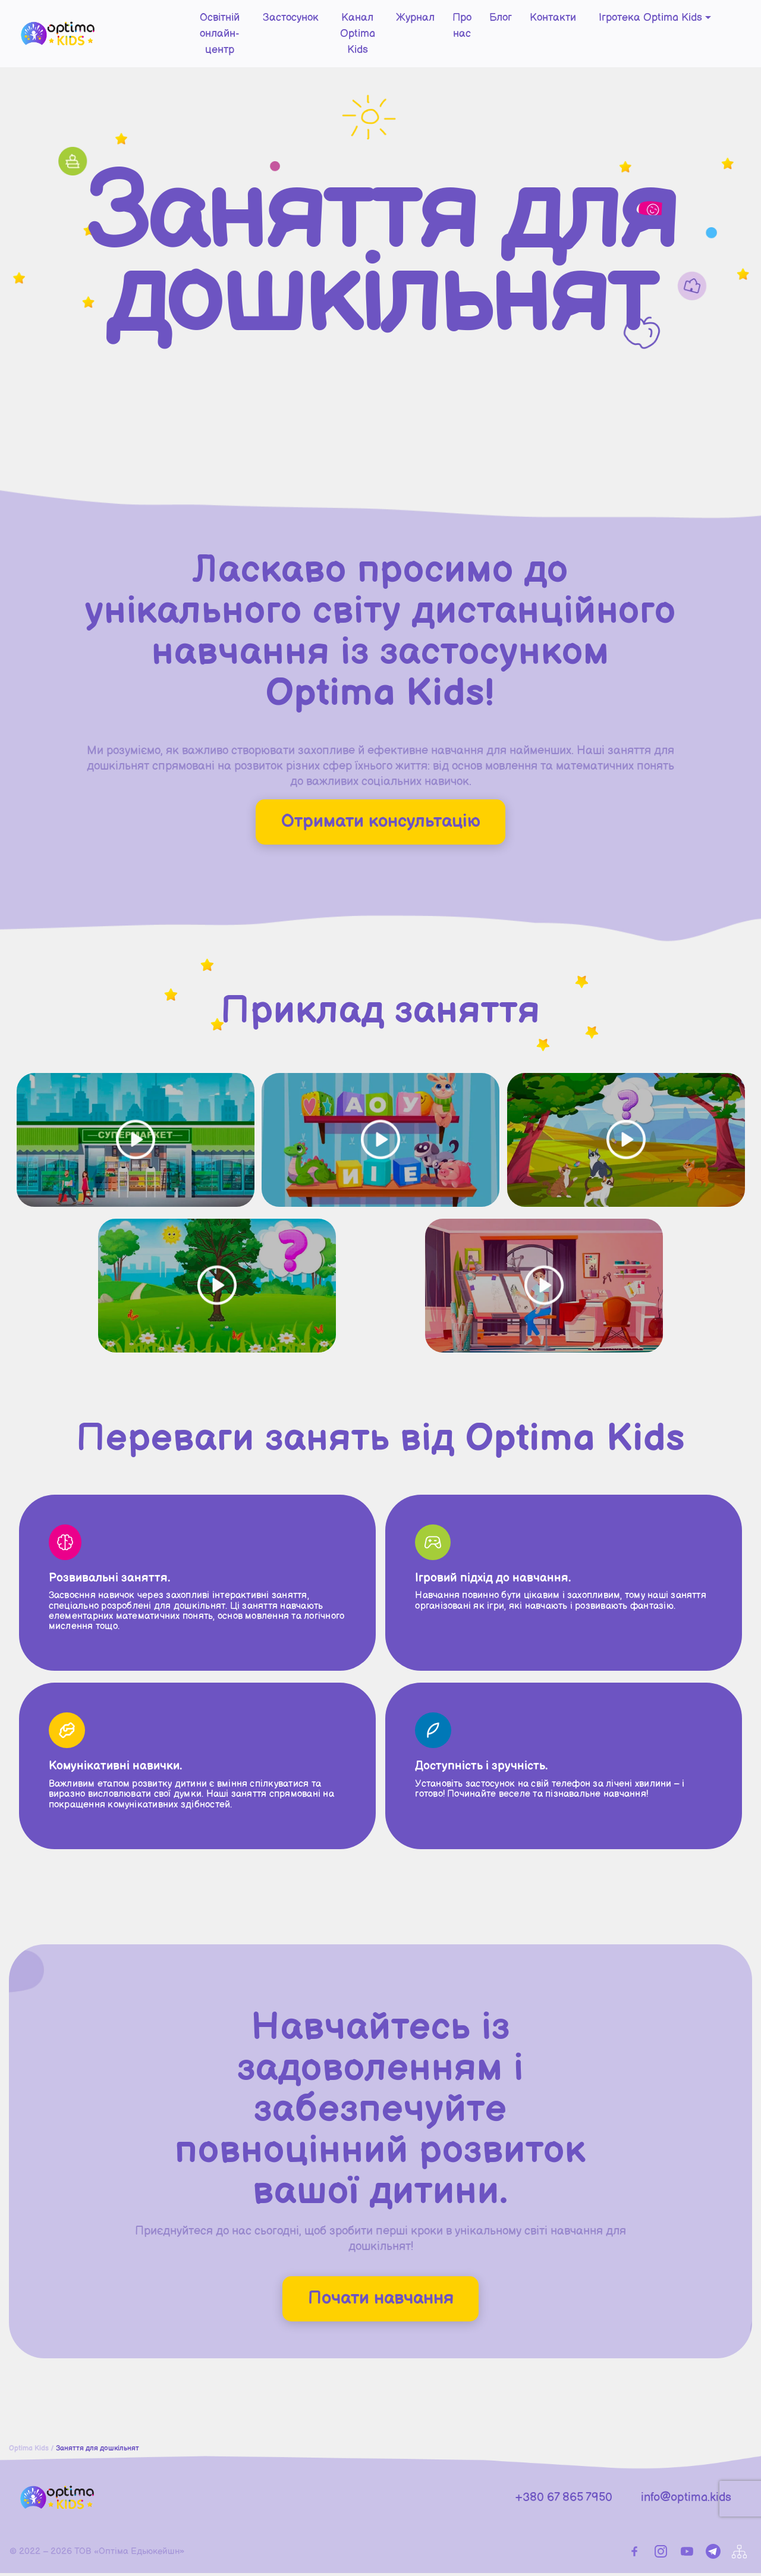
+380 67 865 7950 (563, 2500)
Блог (500, 21)
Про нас (458, 29)
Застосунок (262, 21)
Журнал (407, 21)
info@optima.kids (686, 2500)
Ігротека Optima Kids (650, 21)
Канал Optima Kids (339, 29)
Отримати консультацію (380, 822)
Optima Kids (29, 2450)
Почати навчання (380, 2300)
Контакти (553, 21)
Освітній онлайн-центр (178, 29)
